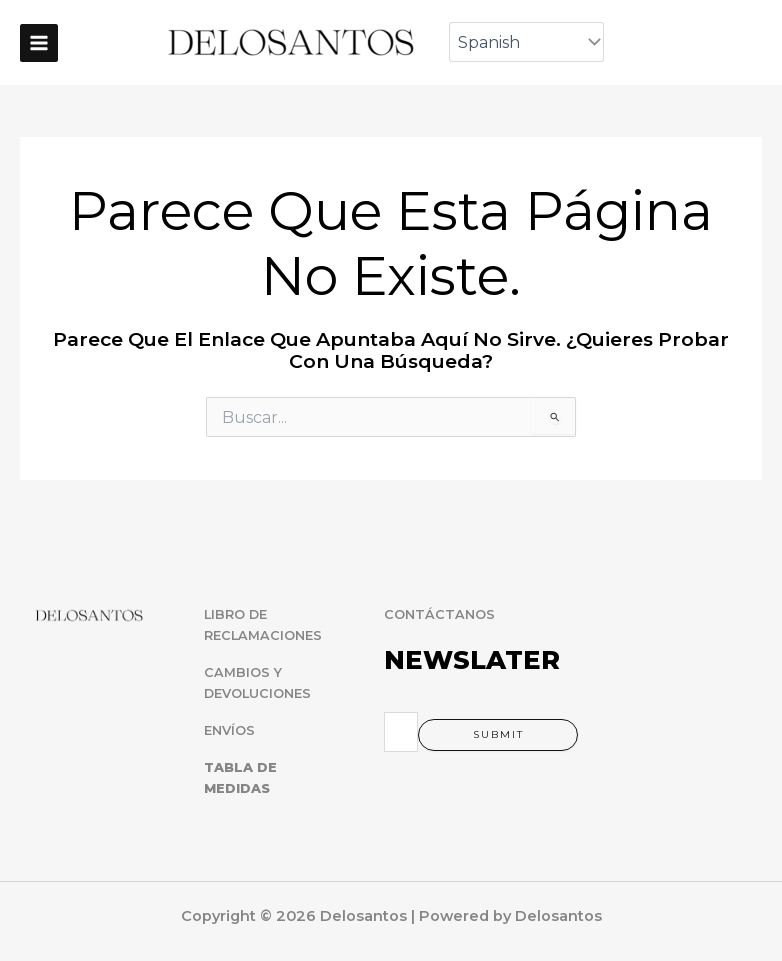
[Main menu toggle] (39, 43)
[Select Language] (526, 42)
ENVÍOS (229, 730)
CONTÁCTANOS (439, 614)
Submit (498, 734)
